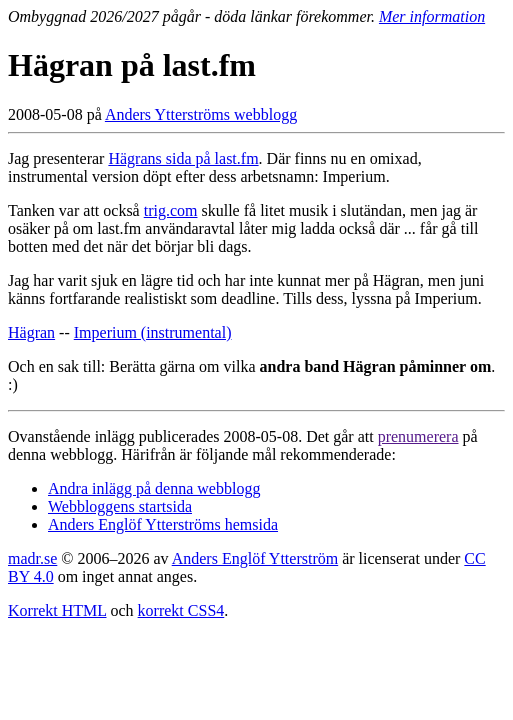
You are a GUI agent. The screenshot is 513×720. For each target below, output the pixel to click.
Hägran (31, 332)
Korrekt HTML (57, 610)
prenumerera (418, 436)
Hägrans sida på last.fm (183, 158)
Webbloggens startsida (120, 506)
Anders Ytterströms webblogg (201, 114)
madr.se (32, 558)
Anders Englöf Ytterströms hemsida (163, 524)
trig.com (171, 210)
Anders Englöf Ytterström (255, 558)
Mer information (432, 16)
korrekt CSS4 (181, 610)
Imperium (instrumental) (153, 332)
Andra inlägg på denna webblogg (154, 488)
